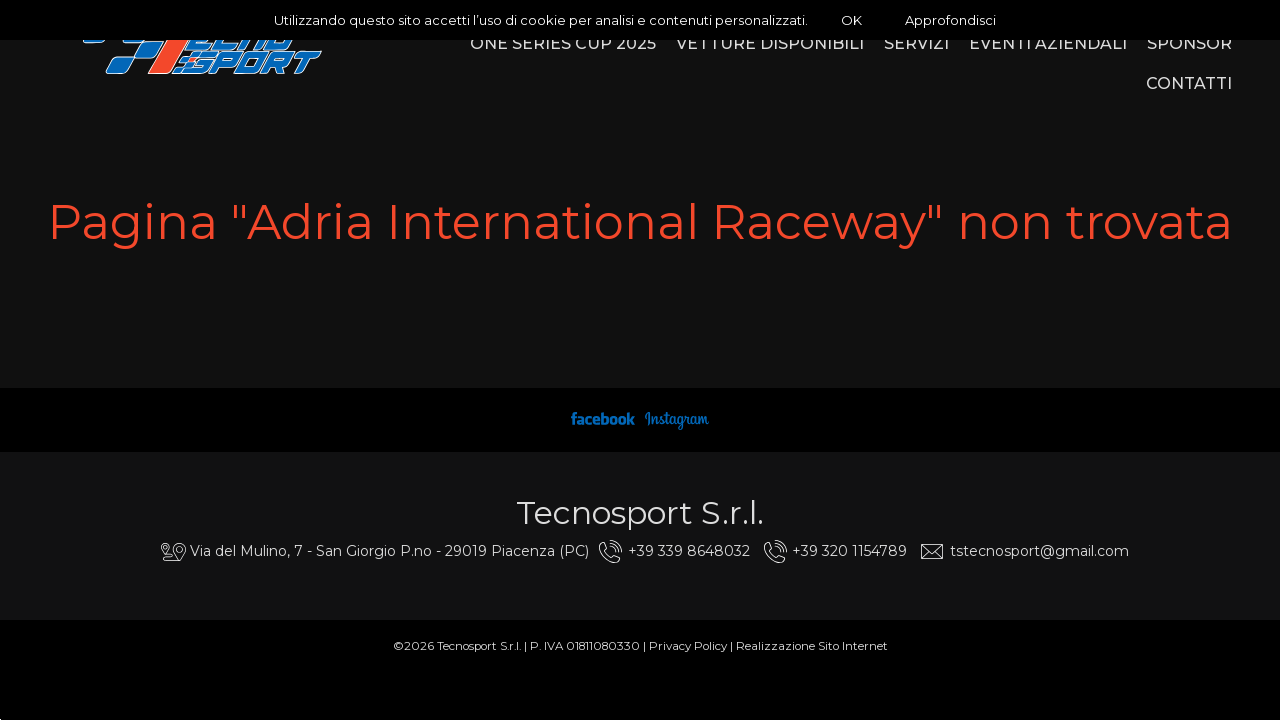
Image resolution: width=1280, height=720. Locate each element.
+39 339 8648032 (689, 551)
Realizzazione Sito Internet (812, 646)
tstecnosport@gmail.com (1039, 551)
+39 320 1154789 (849, 551)
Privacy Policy (688, 646)
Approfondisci (950, 20)
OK (851, 20)
